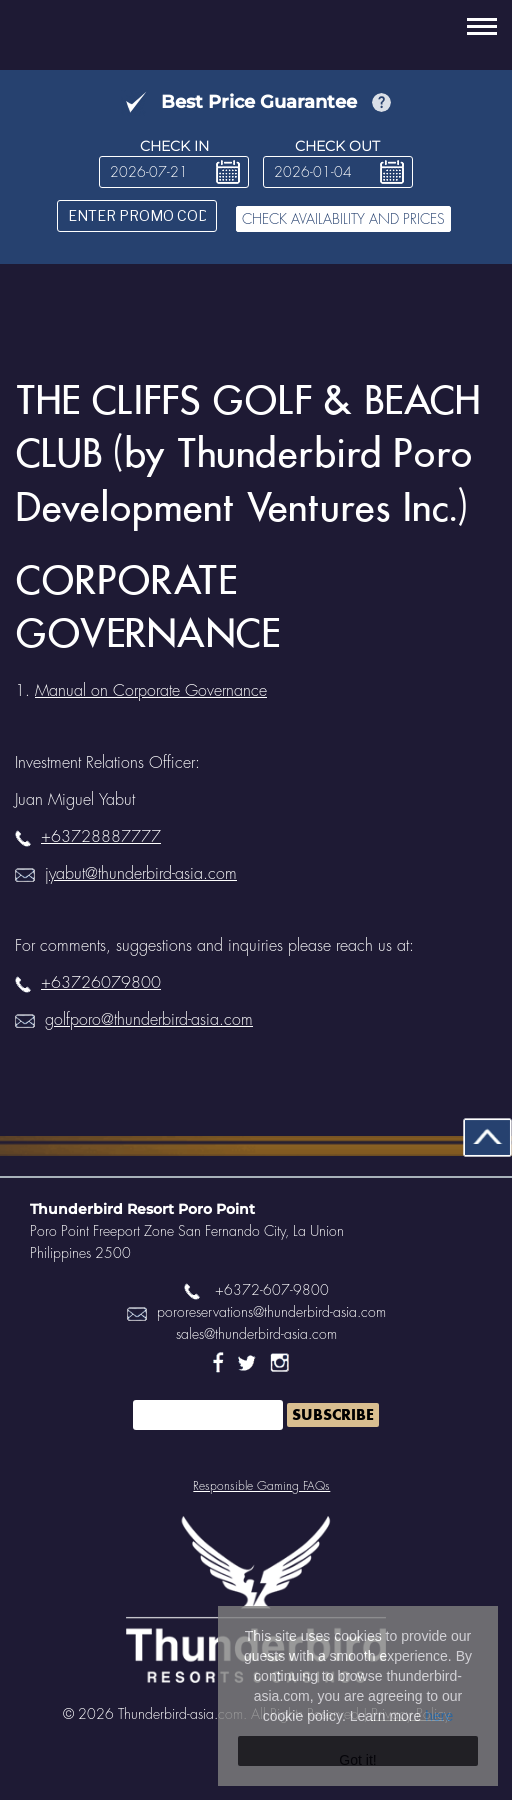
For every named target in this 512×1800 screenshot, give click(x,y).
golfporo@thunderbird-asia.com (134, 1020)
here (439, 1716)
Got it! (357, 1759)
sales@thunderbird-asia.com (256, 1334)
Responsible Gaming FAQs (261, 1486)
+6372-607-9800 (256, 1290)
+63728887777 (88, 837)
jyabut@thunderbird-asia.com (126, 874)
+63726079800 (88, 983)
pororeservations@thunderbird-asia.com (256, 1312)
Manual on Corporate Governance (151, 691)
